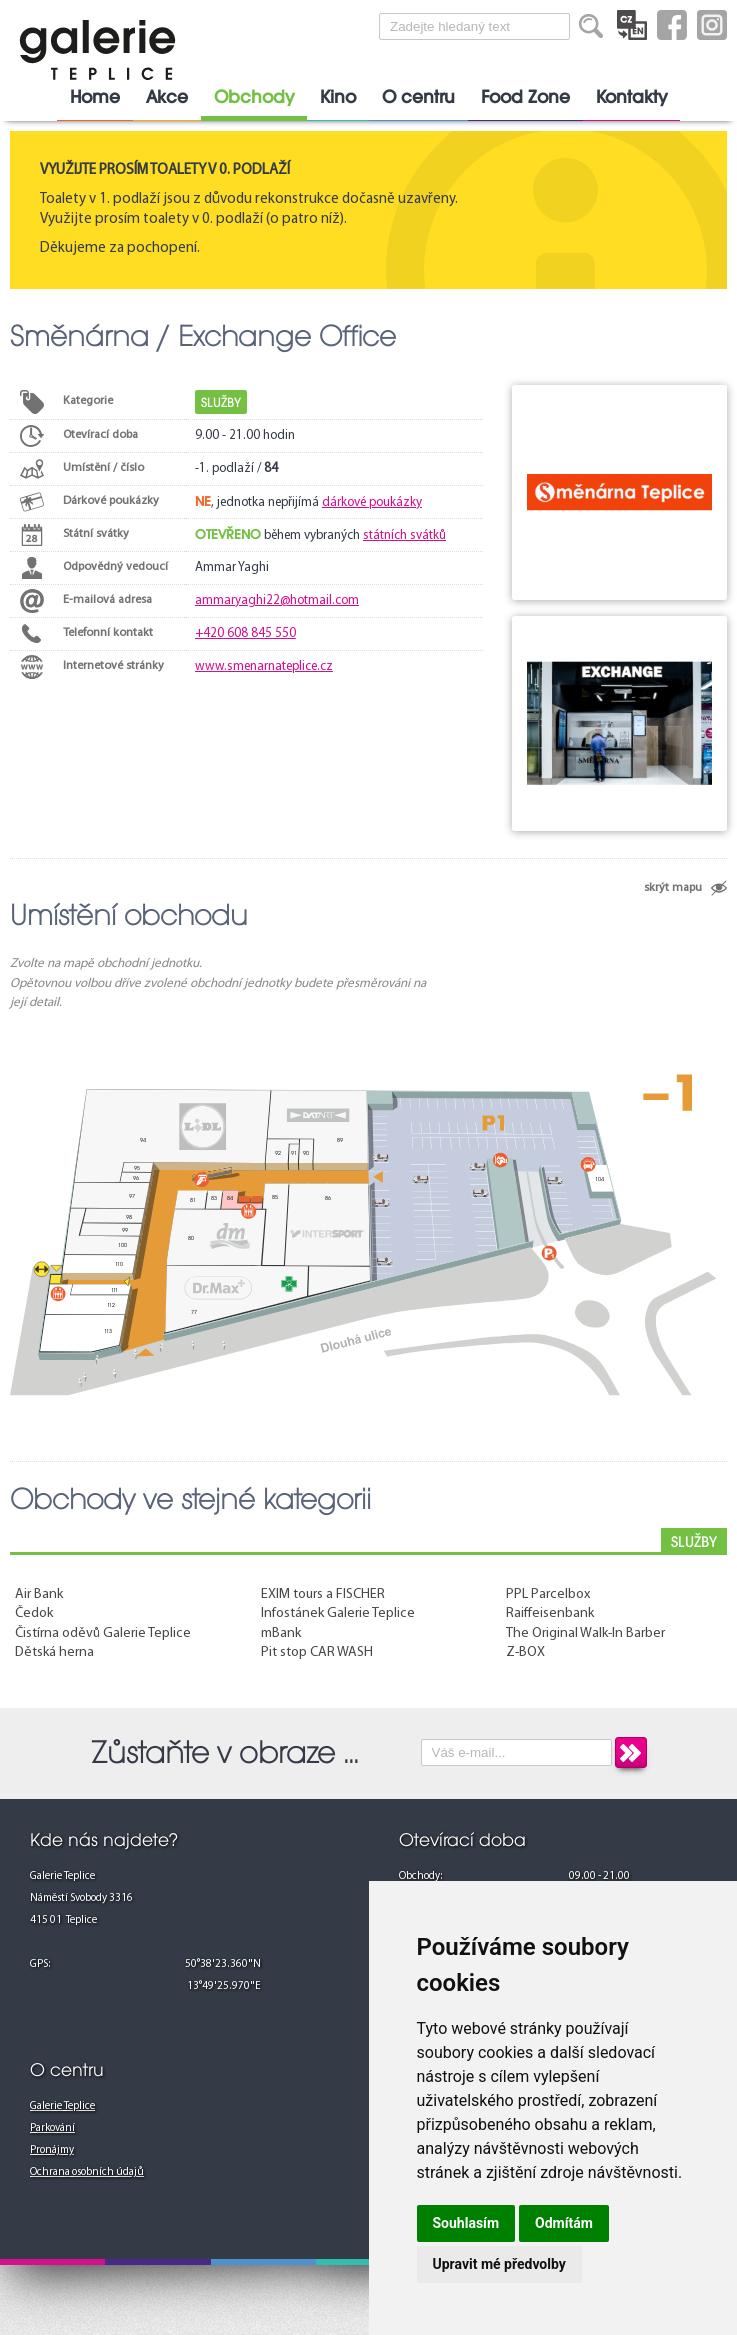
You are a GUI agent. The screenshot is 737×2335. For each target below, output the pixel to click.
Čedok (34, 1613)
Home (95, 97)
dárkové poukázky (372, 502)
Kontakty (631, 97)
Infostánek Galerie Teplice (338, 1613)
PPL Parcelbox (548, 1594)
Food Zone (525, 97)
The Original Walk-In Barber (585, 1633)
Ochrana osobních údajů (87, 2172)
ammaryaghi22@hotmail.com (277, 600)
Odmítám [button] (564, 2223)
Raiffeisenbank (550, 1613)
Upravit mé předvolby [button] (499, 2264)
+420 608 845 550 (245, 633)
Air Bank (39, 1594)
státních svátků (404, 535)
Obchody (254, 97)
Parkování (52, 2128)
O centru (418, 97)
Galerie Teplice (62, 2106)
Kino (338, 97)
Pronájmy (52, 2150)
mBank (281, 1633)
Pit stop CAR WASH (317, 1652)
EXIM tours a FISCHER (323, 1594)
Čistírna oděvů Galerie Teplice (103, 1633)
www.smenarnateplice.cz (264, 666)
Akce (167, 97)
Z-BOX (525, 1652)
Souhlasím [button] (466, 2223)
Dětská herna (54, 1652)
